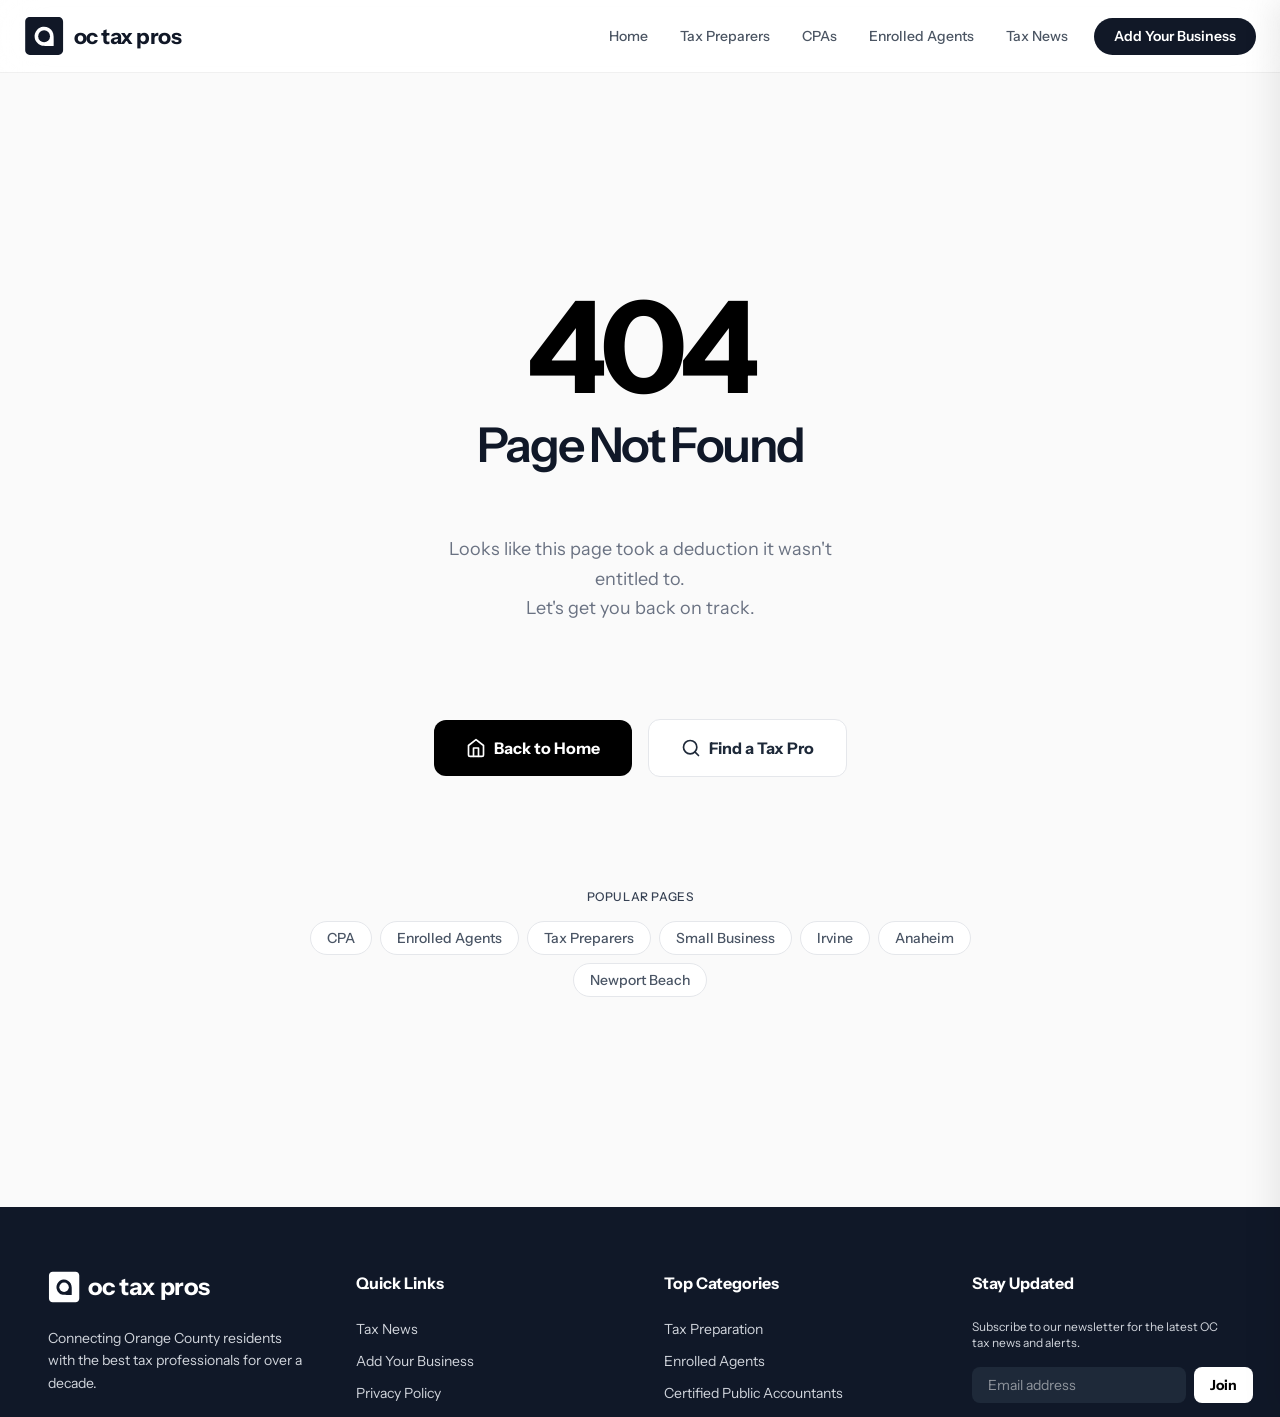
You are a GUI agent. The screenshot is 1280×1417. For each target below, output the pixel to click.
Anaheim (924, 938)
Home (628, 36)
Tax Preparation (713, 1329)
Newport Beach (640, 980)
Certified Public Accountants (753, 1393)
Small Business (725, 938)
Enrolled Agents (921, 36)
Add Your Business (1175, 36)
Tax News (1037, 36)
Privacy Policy (398, 1393)
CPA (341, 938)
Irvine (835, 938)
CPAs (819, 36)
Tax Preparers (725, 36)
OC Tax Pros (127, 36)
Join (1223, 1385)
